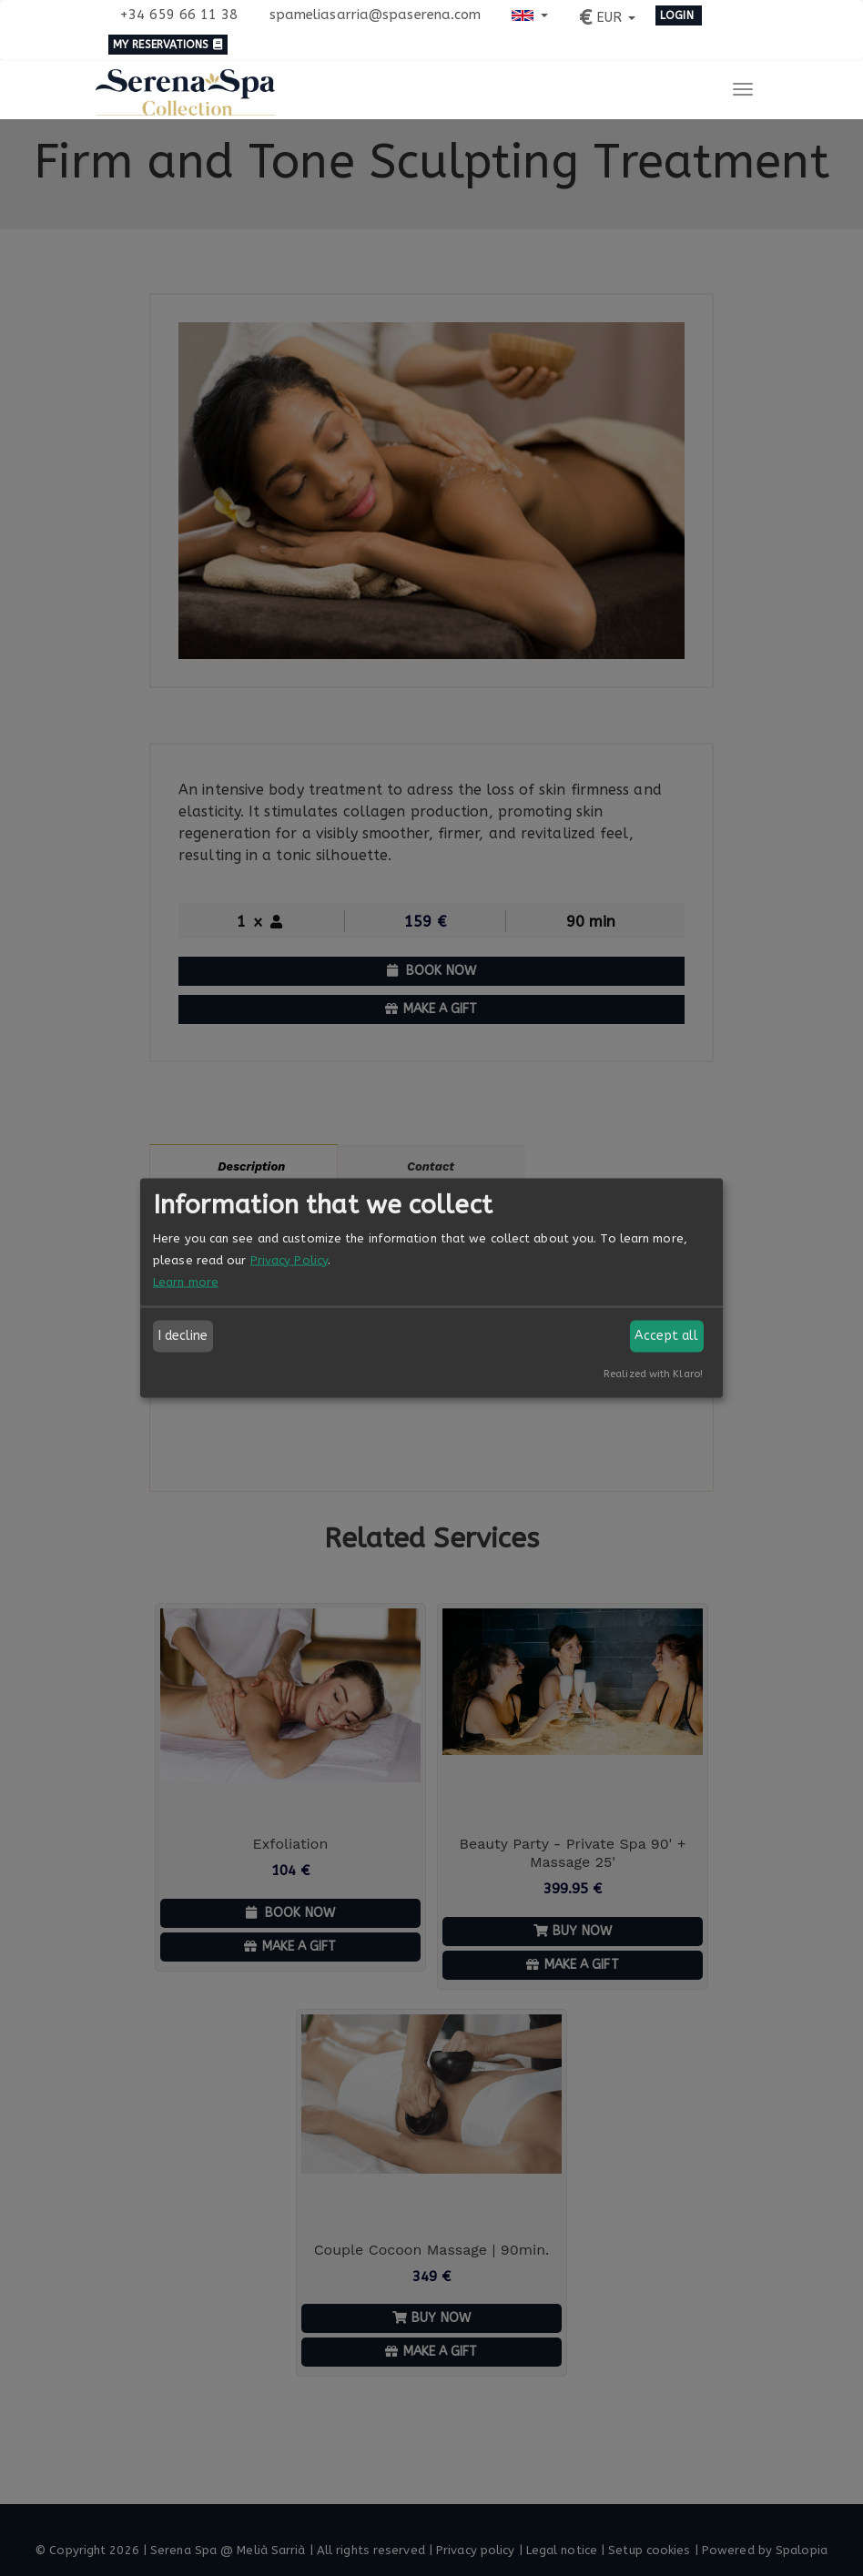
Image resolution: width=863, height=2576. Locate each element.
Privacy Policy (289, 1259)
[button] (529, 14)
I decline (183, 1336)
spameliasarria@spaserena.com (375, 14)
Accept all (666, 1336)
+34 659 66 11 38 (179, 14)
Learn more (185, 1281)
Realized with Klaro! (653, 1373)
